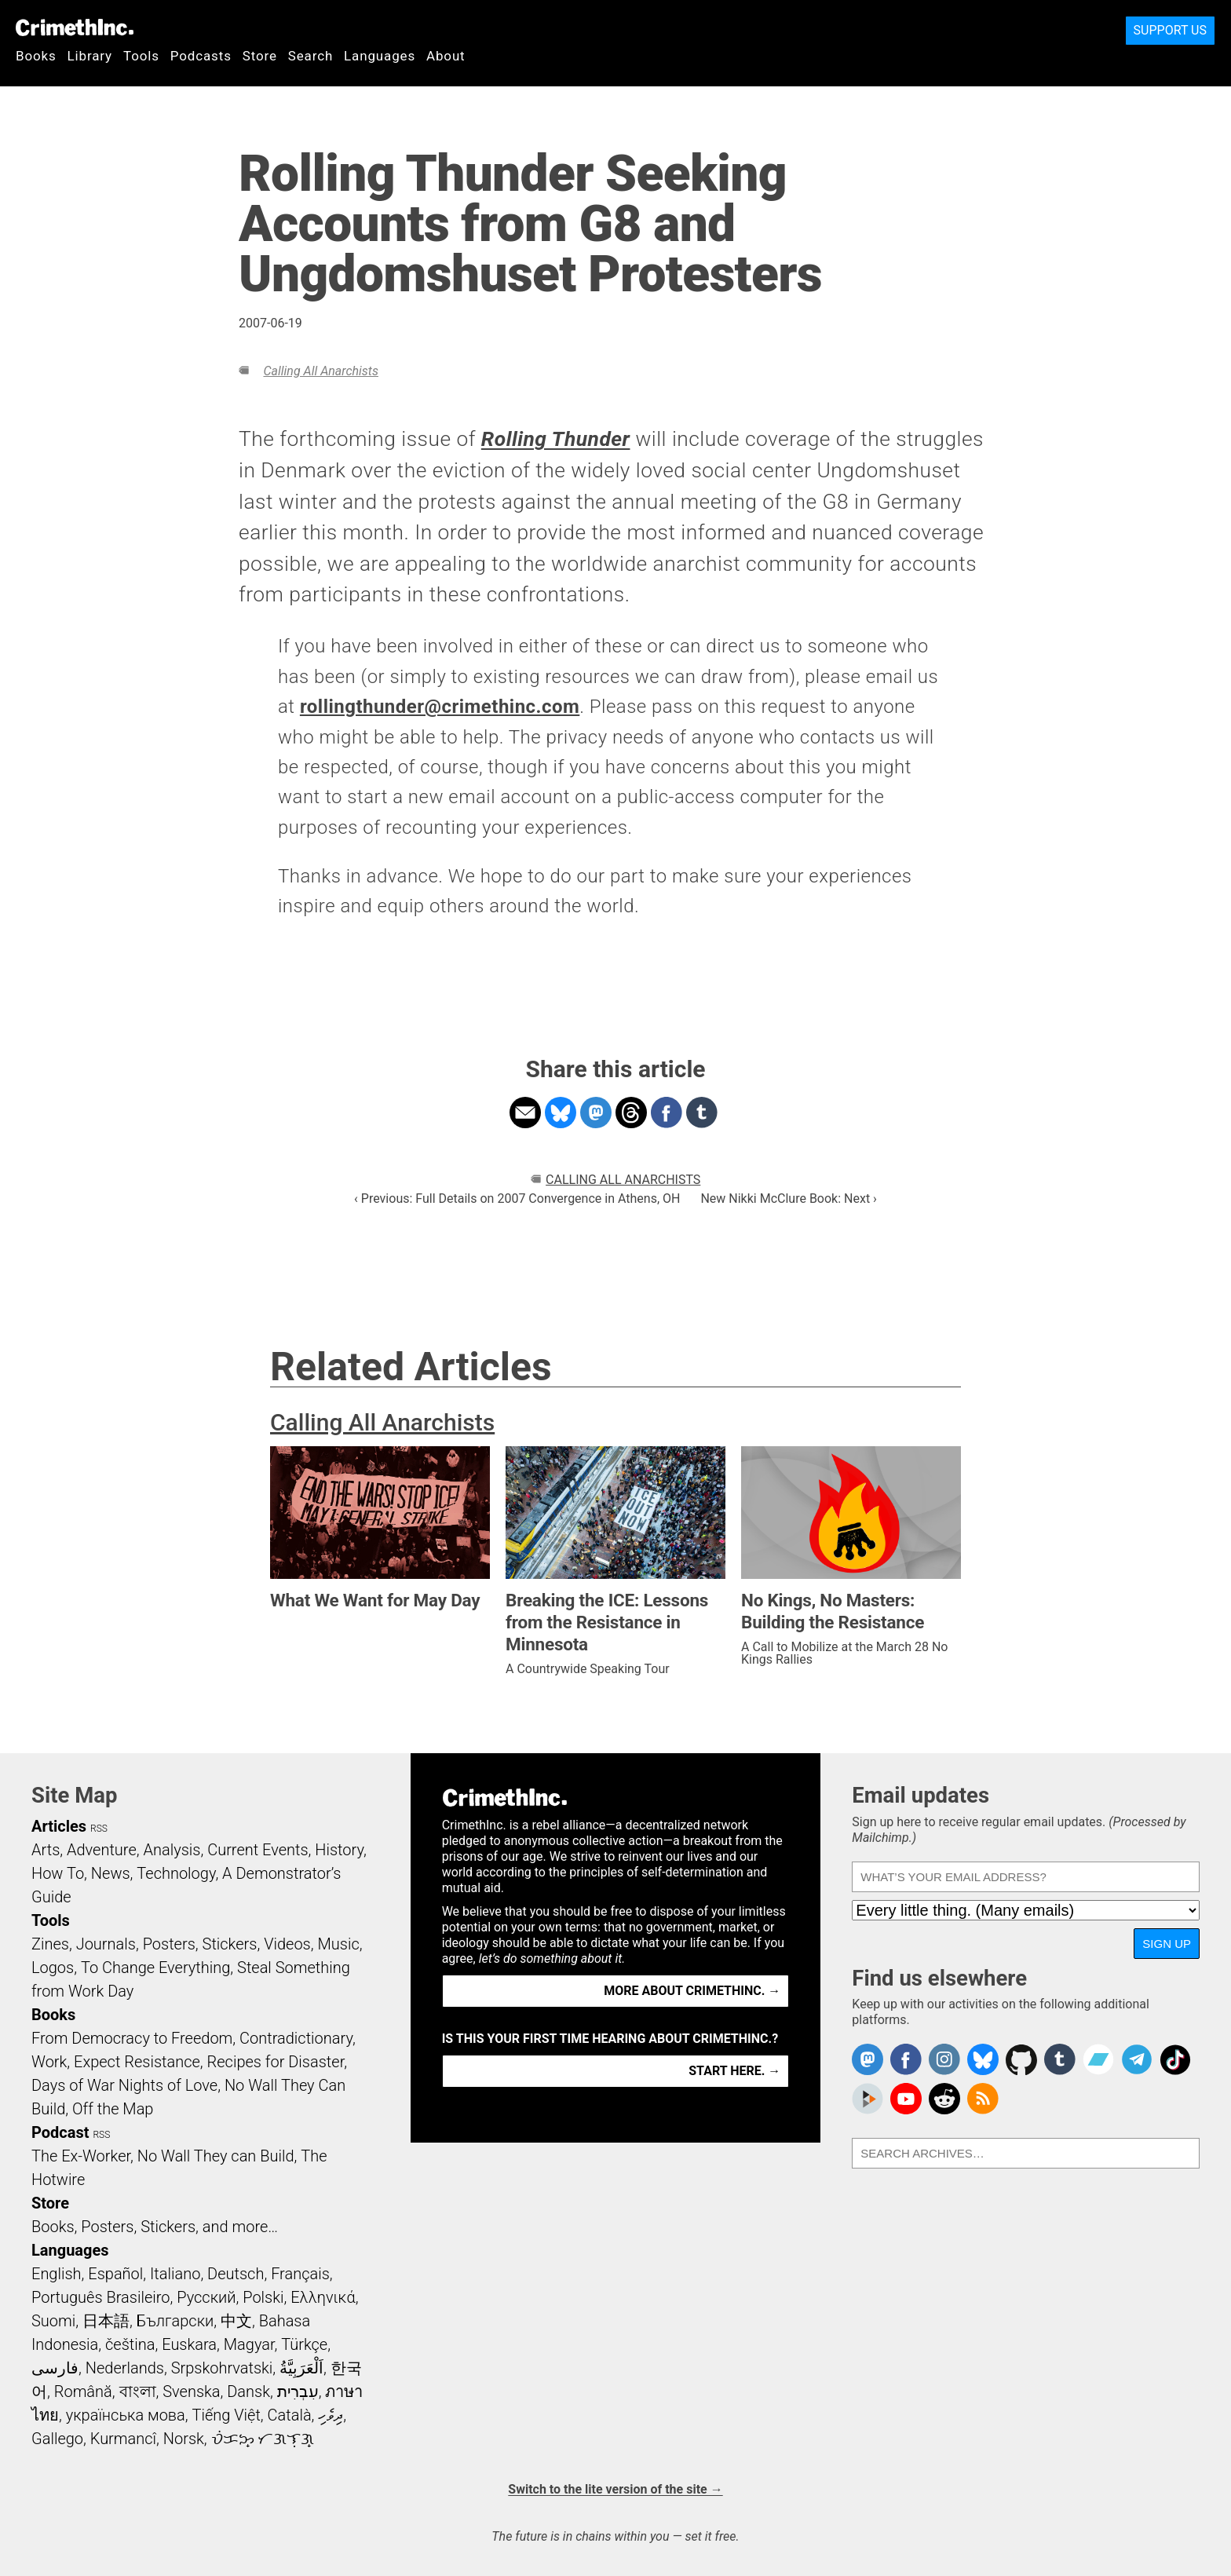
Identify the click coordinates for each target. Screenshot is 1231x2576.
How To (57, 1873)
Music (338, 1944)
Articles (58, 1826)
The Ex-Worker (80, 2156)
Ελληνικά (322, 2297)
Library (90, 56)
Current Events (257, 1849)
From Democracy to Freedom (131, 2038)
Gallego (57, 2438)
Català (290, 2415)
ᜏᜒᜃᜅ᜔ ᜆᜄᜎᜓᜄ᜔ (263, 2438)
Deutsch (235, 2273)
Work (49, 2061)
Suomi (53, 2320)
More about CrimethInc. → (692, 1990)
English (56, 2273)
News (110, 1873)
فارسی (55, 2368)
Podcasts (201, 56)
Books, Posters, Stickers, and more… (154, 2226)
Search (310, 56)
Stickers (230, 1944)
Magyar (249, 2344)
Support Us (1170, 30)
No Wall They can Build (215, 2156)
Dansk (248, 2391)
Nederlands (125, 2368)
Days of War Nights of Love (124, 2085)
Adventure (102, 1849)
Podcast (60, 2132)
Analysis (171, 1849)
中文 (236, 2320)
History (339, 1849)
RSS (99, 1828)
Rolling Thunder (555, 439)
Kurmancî (123, 2438)
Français (300, 2273)
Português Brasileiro (100, 2297)
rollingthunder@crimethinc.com (439, 707)
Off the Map (112, 2108)
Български (175, 2320)
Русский (206, 2297)
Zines (50, 1944)
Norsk (183, 2438)
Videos (287, 1944)
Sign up (1166, 1943)
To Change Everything (155, 1967)
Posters (169, 1944)
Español (115, 2273)
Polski (263, 2297)
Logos (52, 1967)
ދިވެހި (330, 2415)
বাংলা (137, 2391)
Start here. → (734, 2070)
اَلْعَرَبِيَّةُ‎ (301, 2368)
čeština (130, 2344)
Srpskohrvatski (222, 2368)
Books (36, 56)
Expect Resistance (137, 2061)
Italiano (175, 2273)
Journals (106, 1944)
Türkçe (304, 2344)
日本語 (106, 2320)
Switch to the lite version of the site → (615, 2489)
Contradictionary (295, 2038)
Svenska (191, 2391)
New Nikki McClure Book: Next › (788, 1198)
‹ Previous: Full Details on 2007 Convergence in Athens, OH (517, 1198)
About (446, 56)
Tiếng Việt (226, 2415)
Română (83, 2391)
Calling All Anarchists (320, 371)
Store (260, 56)
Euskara (189, 2344)
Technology (176, 1873)
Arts (45, 1849)
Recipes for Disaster (276, 2061)
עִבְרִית (298, 2391)
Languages (379, 56)
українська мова (125, 2415)
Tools (141, 56)
